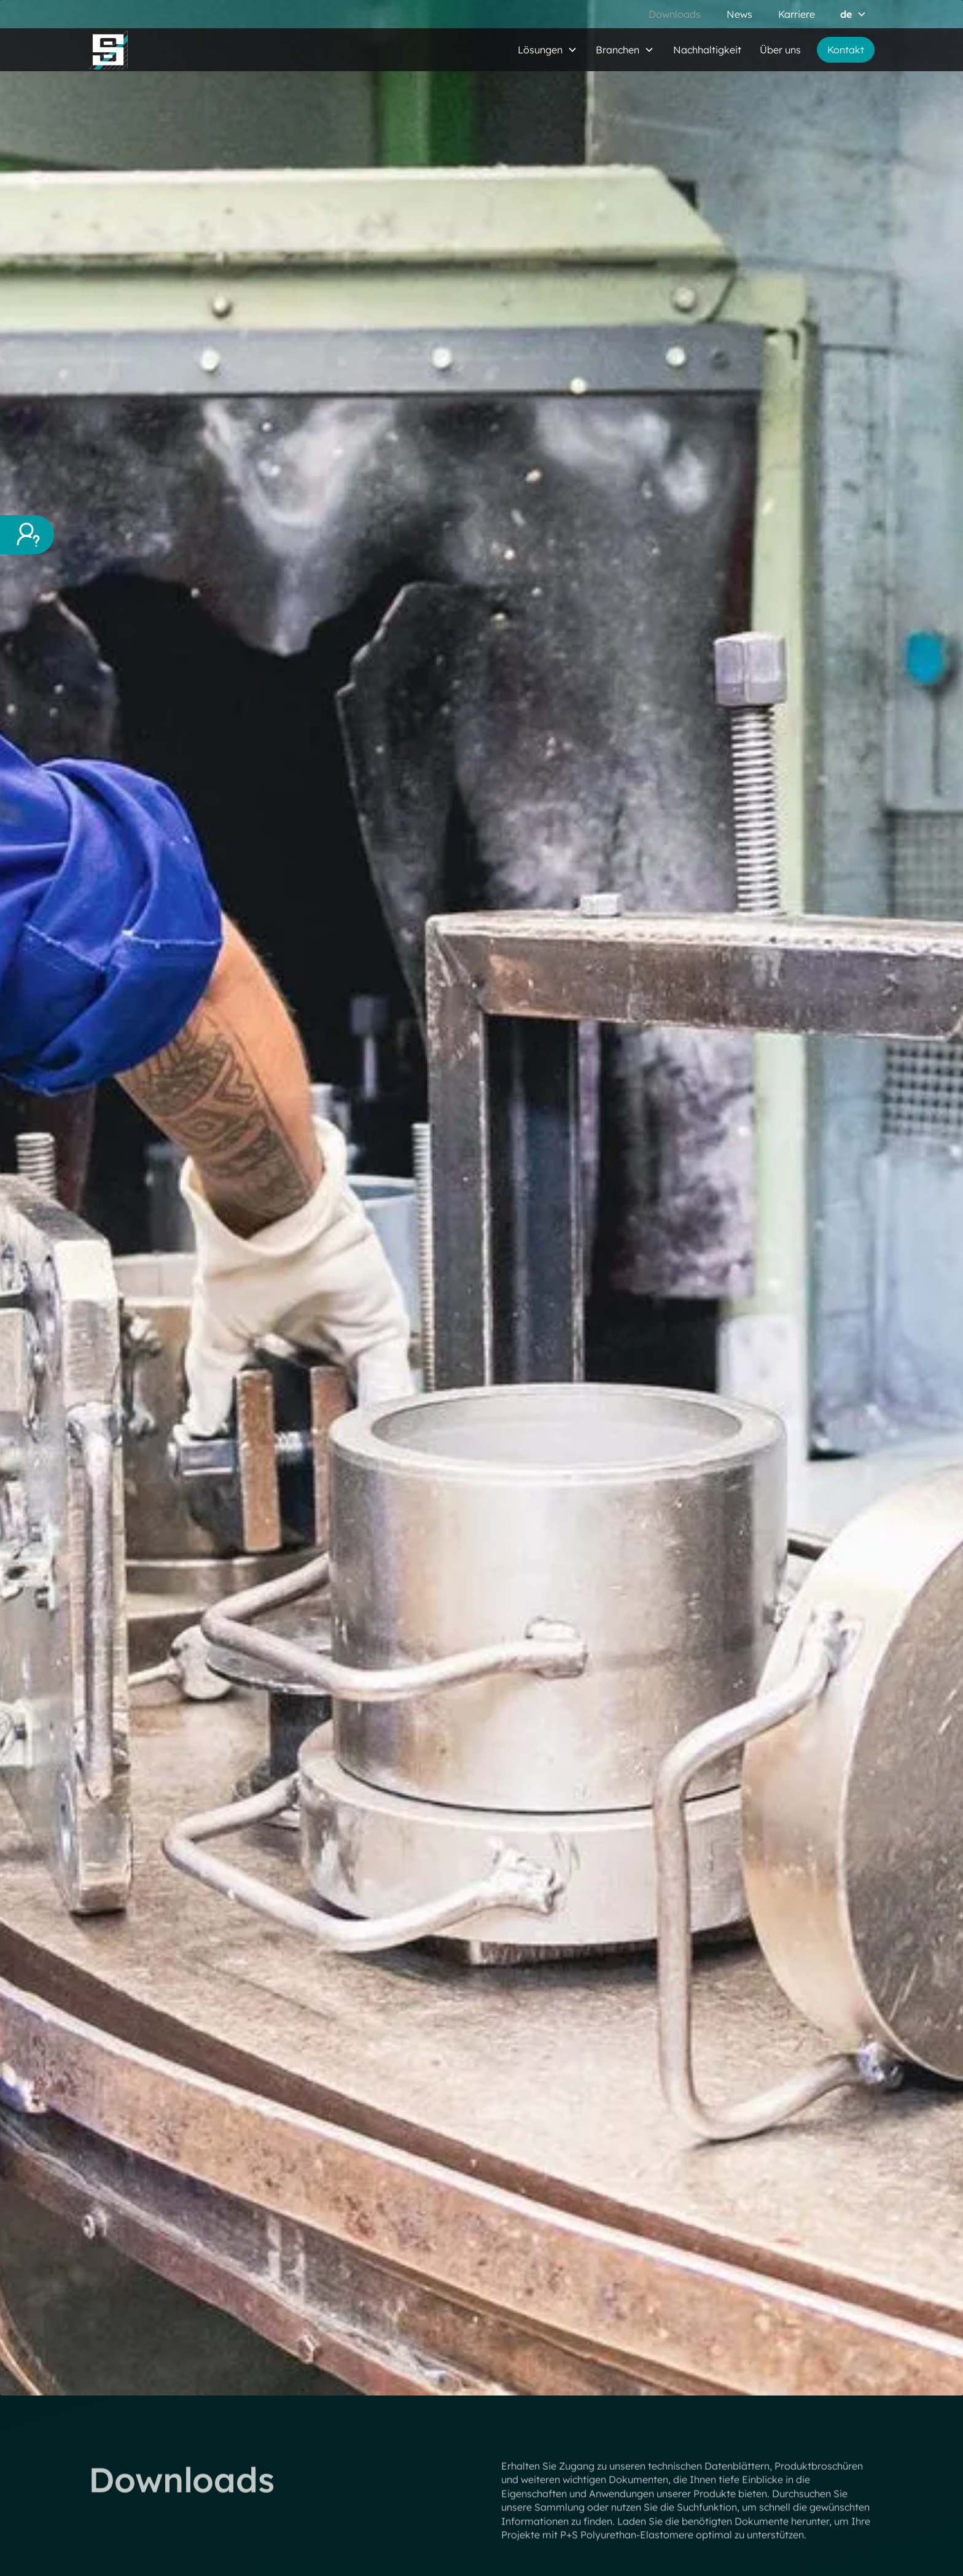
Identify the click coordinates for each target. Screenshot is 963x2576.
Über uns (780, 50)
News (739, 14)
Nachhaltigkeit (707, 50)
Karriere (796, 14)
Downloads (675, 14)
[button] (853, 14)
